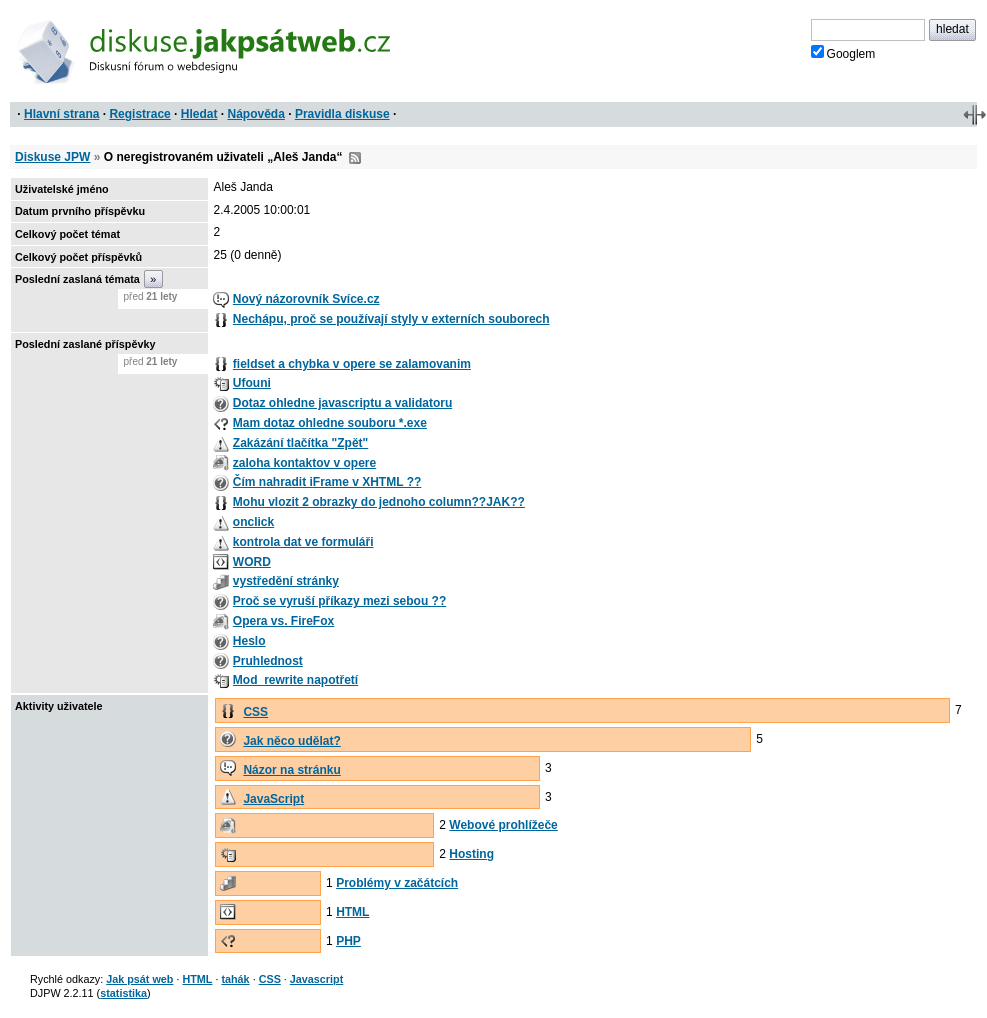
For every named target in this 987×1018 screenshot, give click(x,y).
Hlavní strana (61, 114)
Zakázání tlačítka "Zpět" (300, 443)
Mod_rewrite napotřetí (295, 680)
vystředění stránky (286, 581)
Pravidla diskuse (342, 114)
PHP (348, 941)
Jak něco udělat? (291, 741)
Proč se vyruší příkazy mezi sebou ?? (339, 601)
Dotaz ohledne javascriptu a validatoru (342, 403)
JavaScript (273, 799)
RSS (355, 158)
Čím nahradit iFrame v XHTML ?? (327, 482)
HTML (352, 912)
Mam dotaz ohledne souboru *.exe (330, 423)
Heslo (249, 641)
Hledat (199, 114)
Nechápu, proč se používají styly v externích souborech (391, 319)
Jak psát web (139, 979)
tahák (235, 979)
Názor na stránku (291, 770)
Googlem (843, 53)
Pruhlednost (268, 661)
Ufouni (252, 383)
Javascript (316, 979)
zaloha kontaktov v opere (304, 463)
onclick (253, 522)
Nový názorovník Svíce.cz (306, 299)
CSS (255, 712)
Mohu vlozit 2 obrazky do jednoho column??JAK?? (379, 502)
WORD (252, 562)
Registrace (139, 114)
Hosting (471, 854)
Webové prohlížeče (503, 825)
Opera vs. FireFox (283, 621)
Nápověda (256, 114)
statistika (123, 993)
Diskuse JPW (52, 157)
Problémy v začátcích (397, 883)
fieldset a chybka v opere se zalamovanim (352, 364)
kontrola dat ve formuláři (303, 542)
